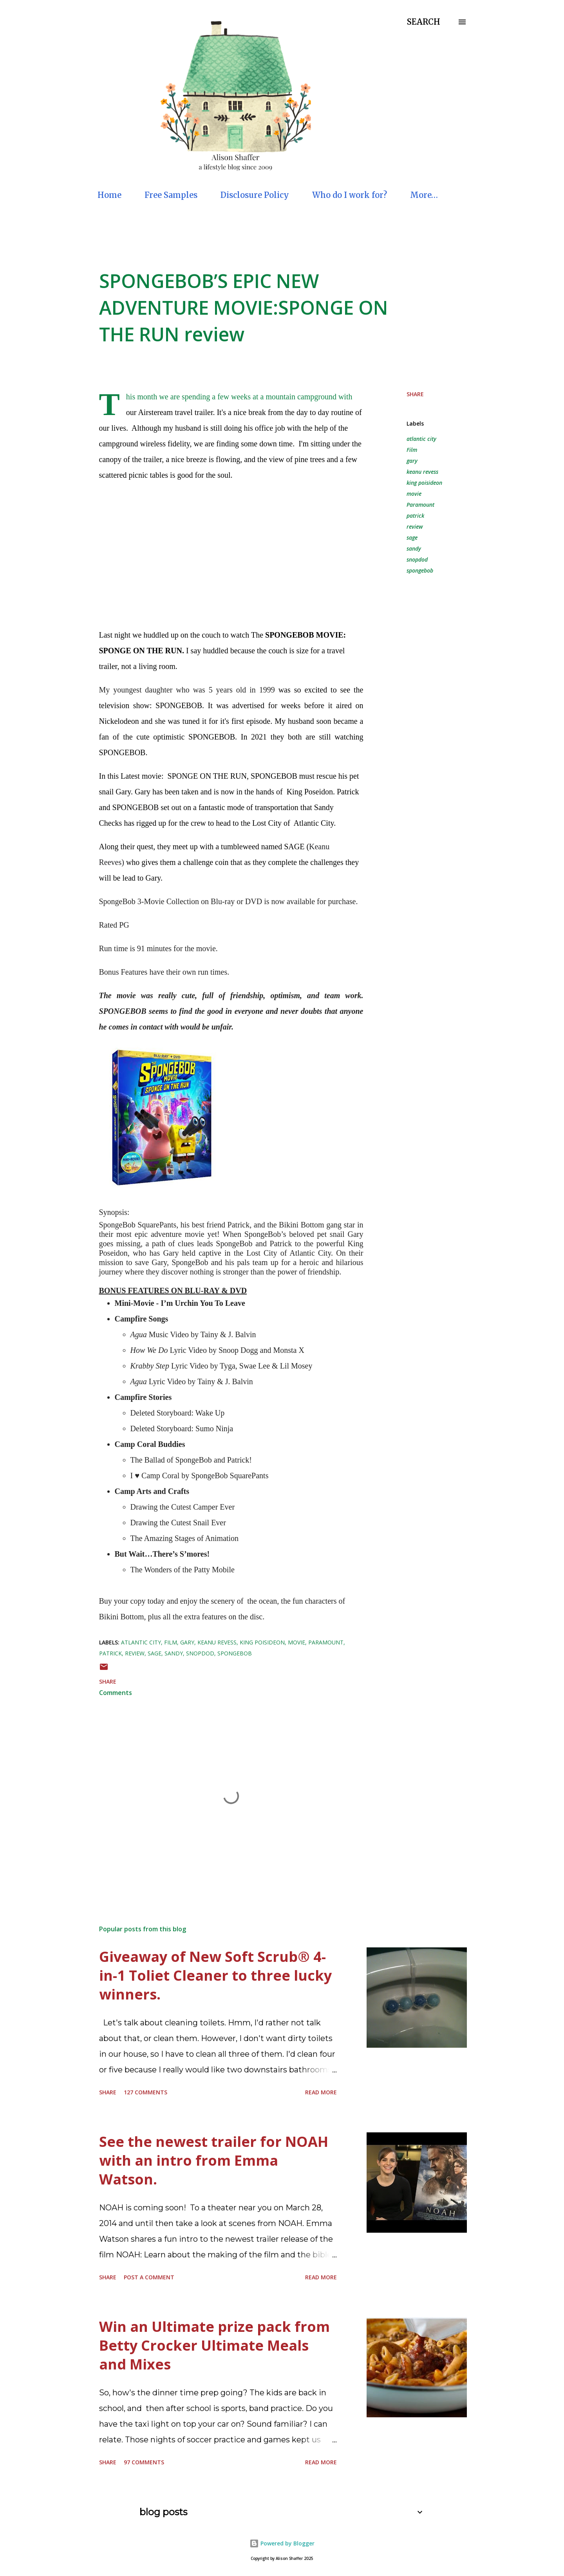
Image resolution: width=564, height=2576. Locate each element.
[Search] (423, 22)
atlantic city (421, 438)
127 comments (145, 2092)
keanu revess (422, 471)
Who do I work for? (349, 195)
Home (109, 195)
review (415, 526)
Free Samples (171, 195)
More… (424, 195)
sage (412, 537)
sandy (414, 548)
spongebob (420, 570)
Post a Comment (149, 2277)
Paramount (420, 504)
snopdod (417, 559)
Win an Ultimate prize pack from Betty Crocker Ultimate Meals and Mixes (214, 2345)
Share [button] (415, 394)
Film (412, 449)
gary (412, 460)
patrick (415, 515)
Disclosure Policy (255, 195)
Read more (321, 2092)
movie (414, 493)
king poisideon (424, 482)
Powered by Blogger (282, 2543)
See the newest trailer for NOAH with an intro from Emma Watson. (213, 2160)
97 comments (144, 2462)
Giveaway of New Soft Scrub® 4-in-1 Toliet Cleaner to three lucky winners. (215, 1975)
